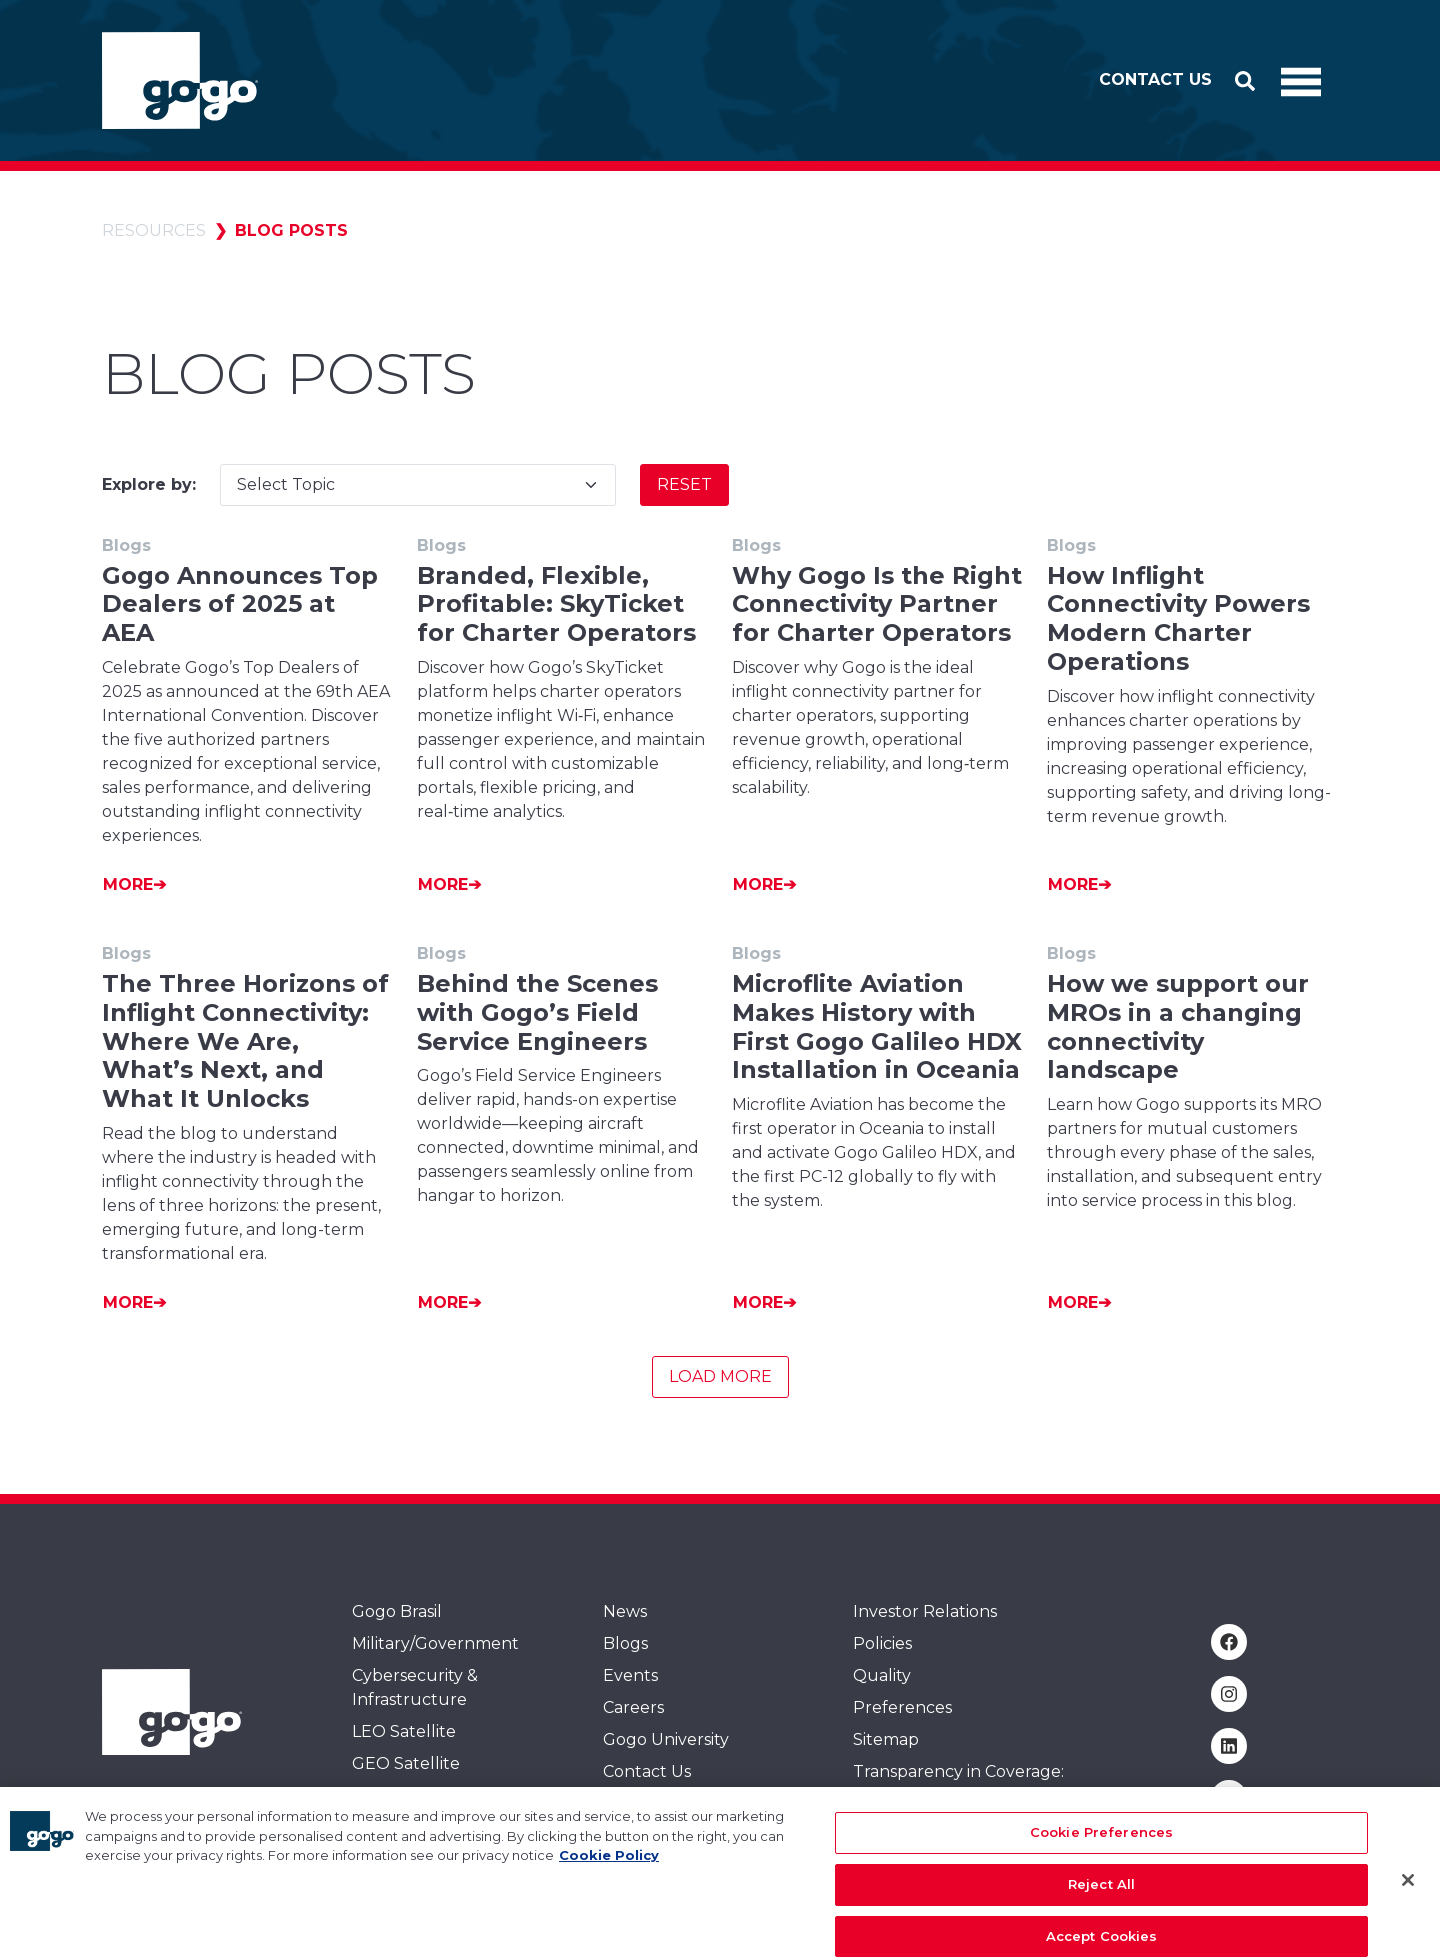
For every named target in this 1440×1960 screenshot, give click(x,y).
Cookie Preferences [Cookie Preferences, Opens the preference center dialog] (1101, 1852)
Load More (720, 1376)
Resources (154, 230)
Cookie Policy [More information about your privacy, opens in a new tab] (609, 1875)
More (128, 884)
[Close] (1408, 1900)
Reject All (1101, 1903)
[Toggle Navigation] (1301, 81)
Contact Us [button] (1155, 79)
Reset (684, 484)
